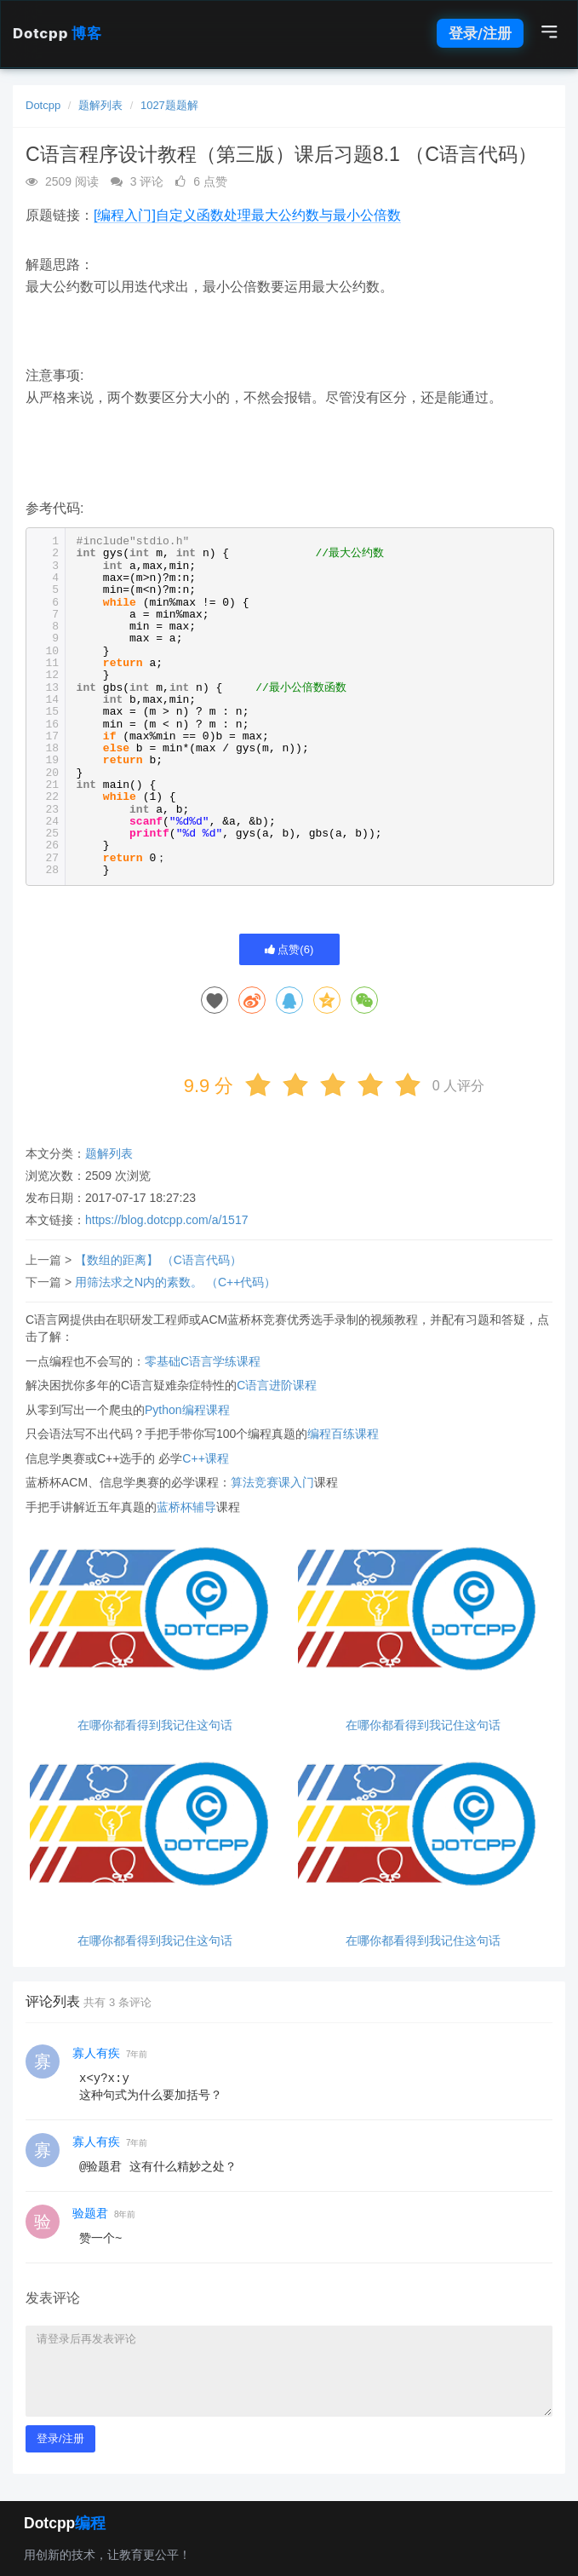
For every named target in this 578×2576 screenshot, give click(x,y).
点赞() (289, 949)
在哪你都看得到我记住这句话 (154, 1725)
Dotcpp (57, 33)
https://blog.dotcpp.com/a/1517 (166, 1220)
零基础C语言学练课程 (202, 1361)
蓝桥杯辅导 (186, 1507)
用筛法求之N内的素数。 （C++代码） (175, 1282)
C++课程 (205, 1458)
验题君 (90, 2213)
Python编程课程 (187, 1410)
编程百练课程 (343, 1433)
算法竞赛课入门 (272, 1482)
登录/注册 (480, 33)
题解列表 (100, 105)
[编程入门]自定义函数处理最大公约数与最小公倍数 (247, 215)
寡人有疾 (96, 2053)
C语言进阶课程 (277, 1385)
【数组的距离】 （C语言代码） (158, 1260)
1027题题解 (169, 105)
